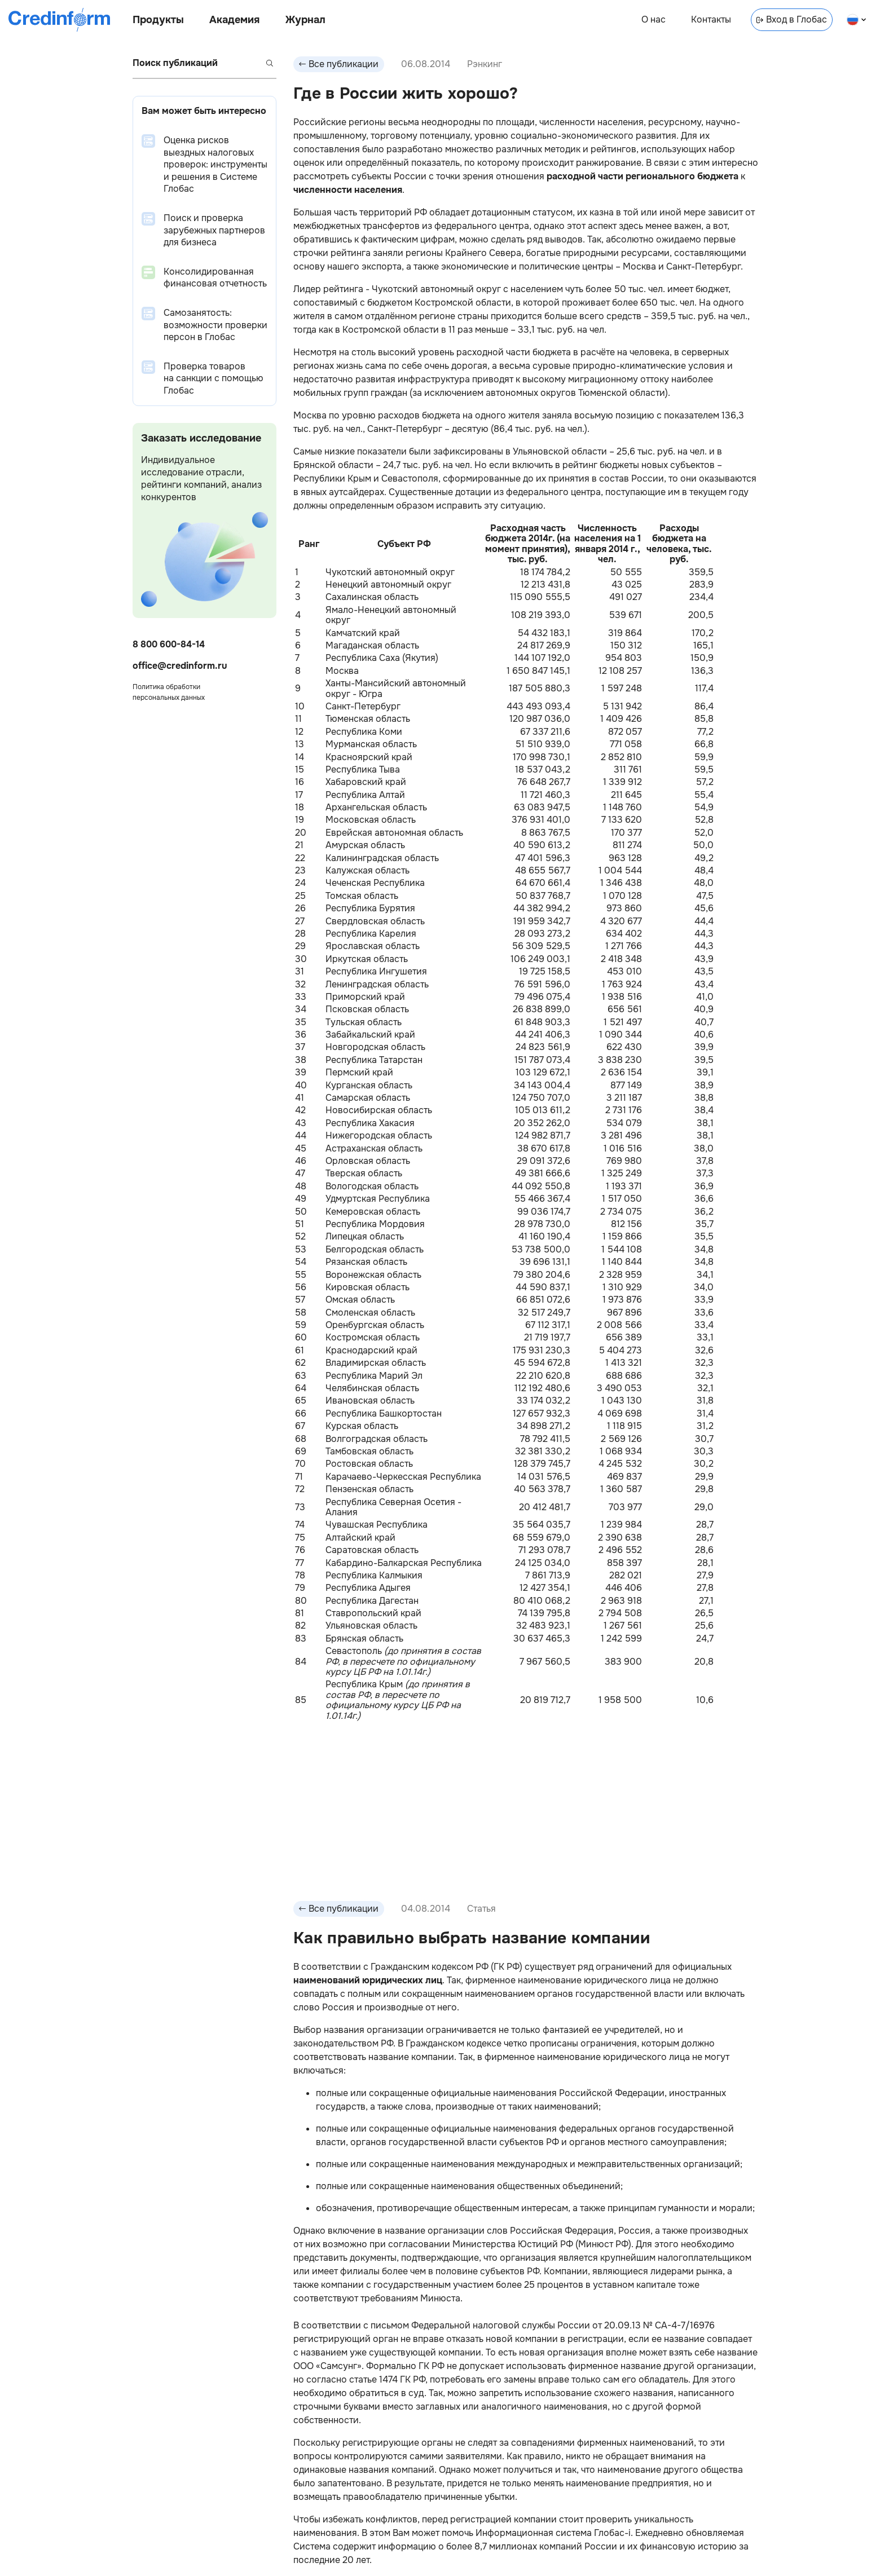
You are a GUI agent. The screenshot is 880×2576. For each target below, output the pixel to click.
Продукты (158, 20)
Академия (234, 20)
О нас (653, 19)
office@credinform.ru (180, 665)
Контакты (711, 19)
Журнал (305, 20)
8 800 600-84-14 (169, 644)
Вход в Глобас (791, 19)
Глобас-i (612, 2533)
